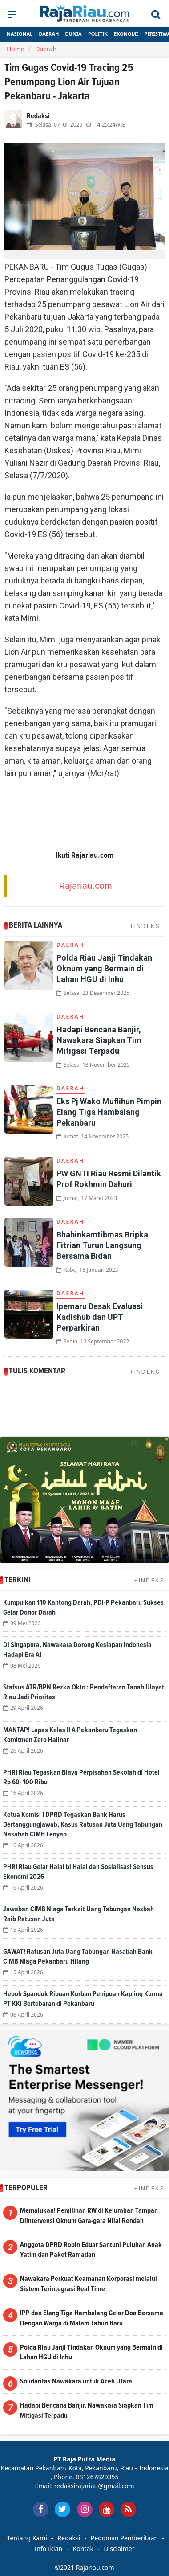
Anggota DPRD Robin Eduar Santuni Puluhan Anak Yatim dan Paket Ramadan (91, 2250)
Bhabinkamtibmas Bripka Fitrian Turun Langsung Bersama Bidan (102, 1245)
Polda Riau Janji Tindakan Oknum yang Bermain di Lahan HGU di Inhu (104, 968)
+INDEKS (145, 926)
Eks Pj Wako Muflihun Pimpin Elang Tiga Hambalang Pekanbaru (108, 1112)
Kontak (83, 2548)
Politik (98, 33)
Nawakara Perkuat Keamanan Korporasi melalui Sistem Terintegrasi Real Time (88, 2284)
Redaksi (68, 2538)
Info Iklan (49, 2548)
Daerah (49, 33)
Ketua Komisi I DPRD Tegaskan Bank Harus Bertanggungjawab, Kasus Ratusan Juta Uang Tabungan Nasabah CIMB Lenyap (82, 1824)
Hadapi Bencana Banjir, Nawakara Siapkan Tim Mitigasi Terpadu (98, 1040)
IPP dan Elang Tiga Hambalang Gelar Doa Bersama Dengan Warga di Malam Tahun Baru (91, 2318)
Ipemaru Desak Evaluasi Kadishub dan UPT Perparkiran (99, 1317)
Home (15, 49)
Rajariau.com (85, 886)
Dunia (73, 33)
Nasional (19, 33)
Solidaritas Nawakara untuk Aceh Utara (76, 2381)
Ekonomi (126, 33)
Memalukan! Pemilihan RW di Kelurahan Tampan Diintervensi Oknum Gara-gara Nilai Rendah (89, 2215)
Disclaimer (119, 2548)
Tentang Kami (27, 2538)
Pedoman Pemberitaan (124, 2538)
